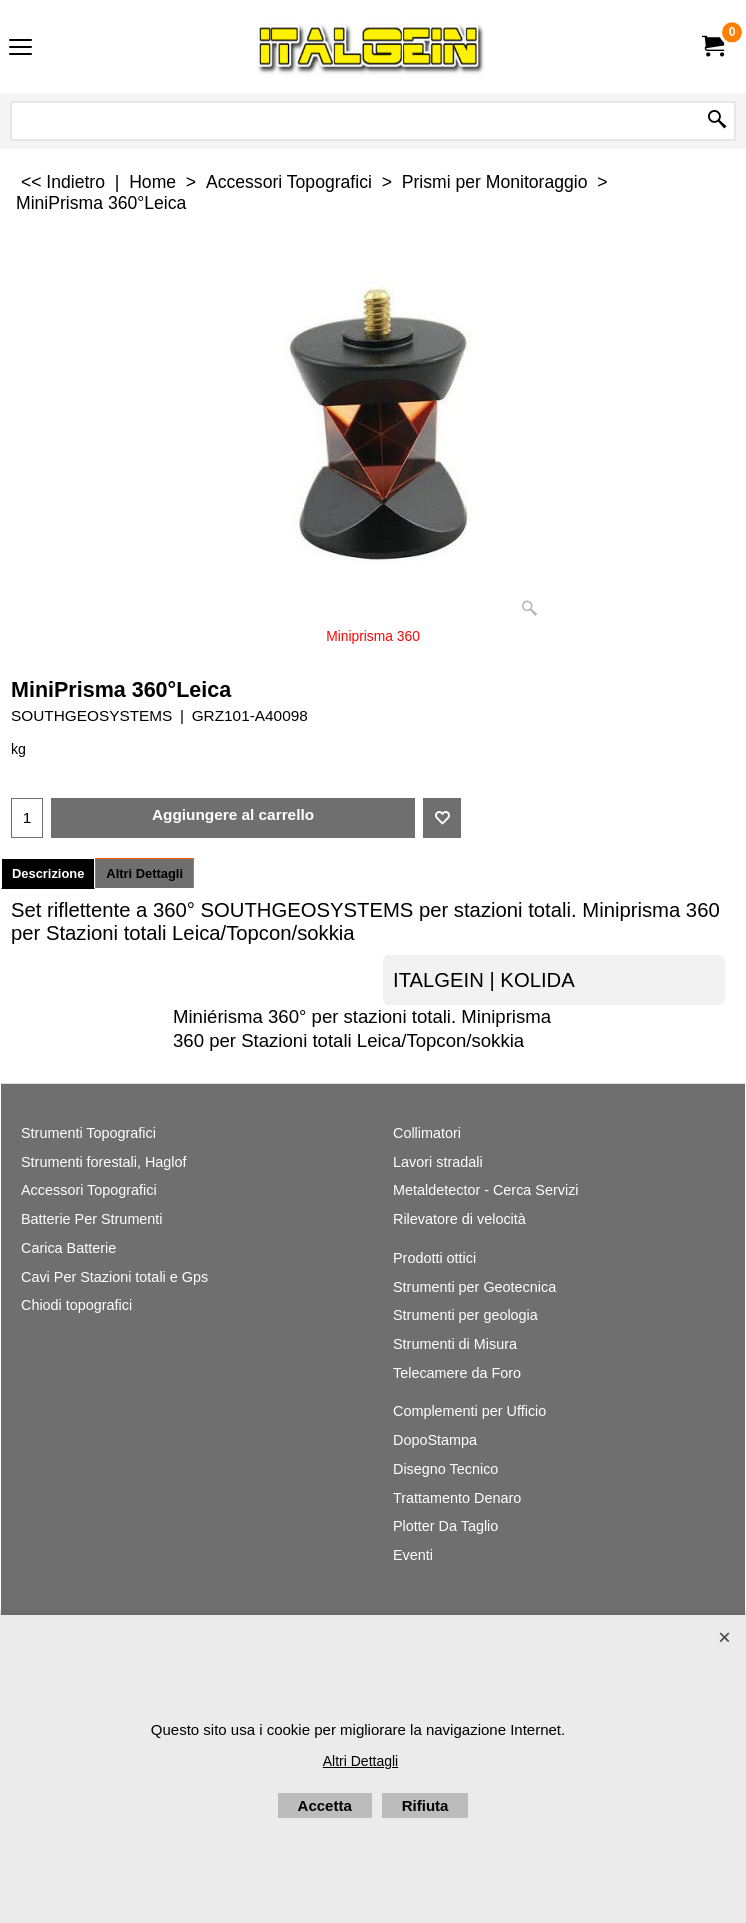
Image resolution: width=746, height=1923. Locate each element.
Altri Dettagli (144, 873)
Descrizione (48, 873)
